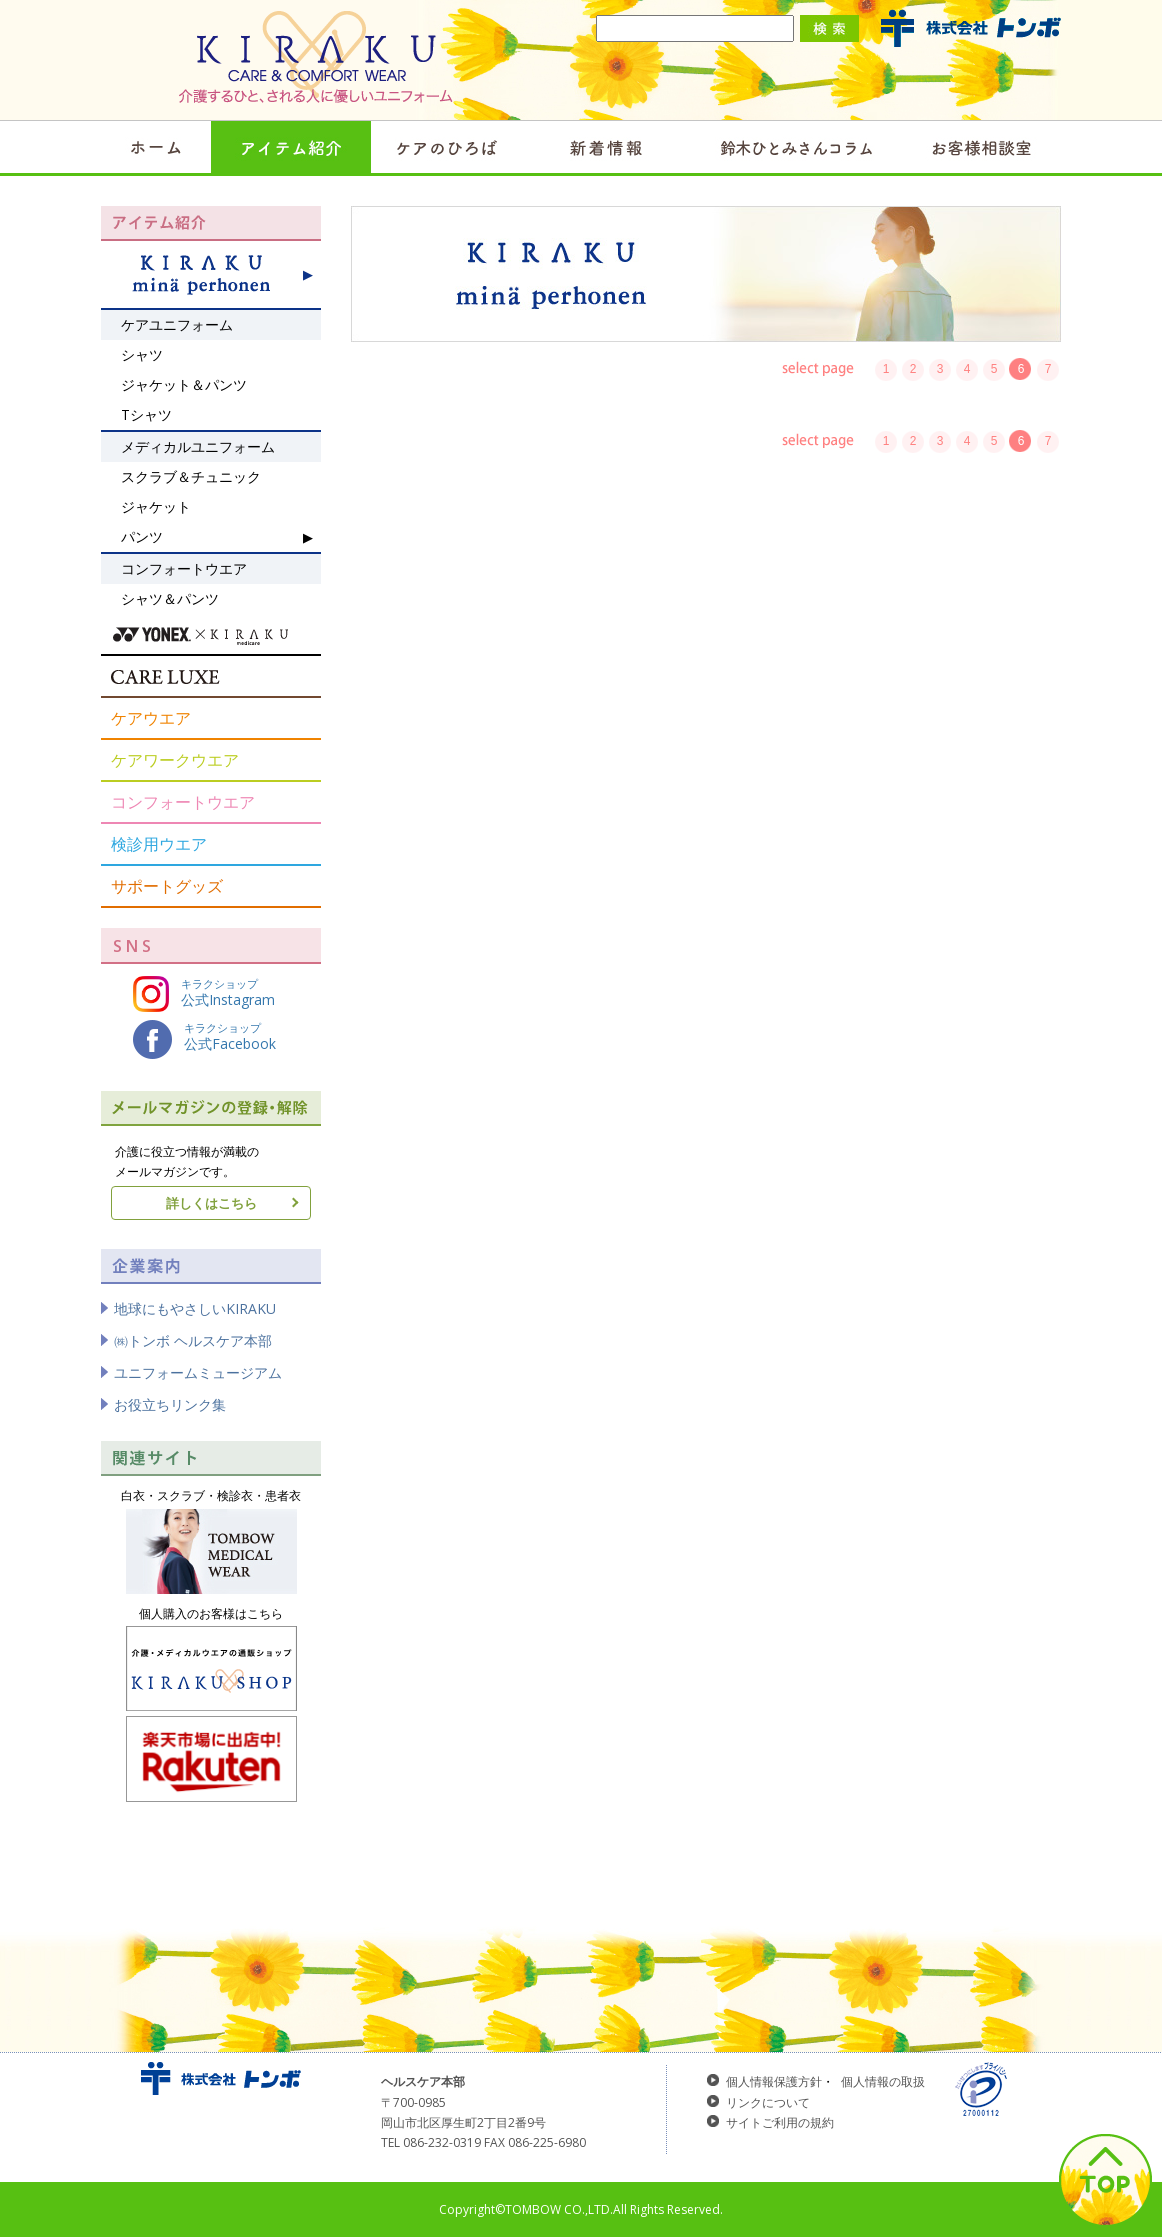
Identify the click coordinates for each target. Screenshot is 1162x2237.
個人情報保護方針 (774, 2081)
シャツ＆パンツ (170, 598)
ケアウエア (151, 718)
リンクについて (768, 2102)
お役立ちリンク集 (170, 1404)
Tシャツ (146, 414)
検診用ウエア (159, 844)
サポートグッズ (167, 886)
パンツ (142, 536)
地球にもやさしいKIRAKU (195, 1308)
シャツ (142, 354)
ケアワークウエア (175, 760)
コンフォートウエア (183, 802)
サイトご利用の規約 (780, 2122)
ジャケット (156, 506)
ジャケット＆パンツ (184, 384)
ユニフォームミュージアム (198, 1372)
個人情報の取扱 (883, 2081)
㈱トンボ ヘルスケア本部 (193, 1340)
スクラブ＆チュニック (191, 476)
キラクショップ (204, 994)
